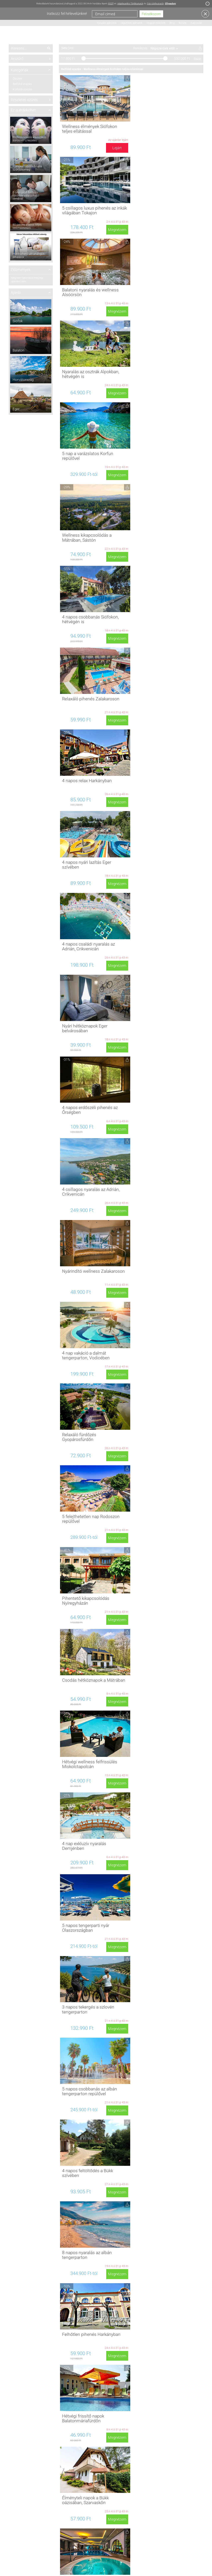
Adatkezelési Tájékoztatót (53, 1284)
